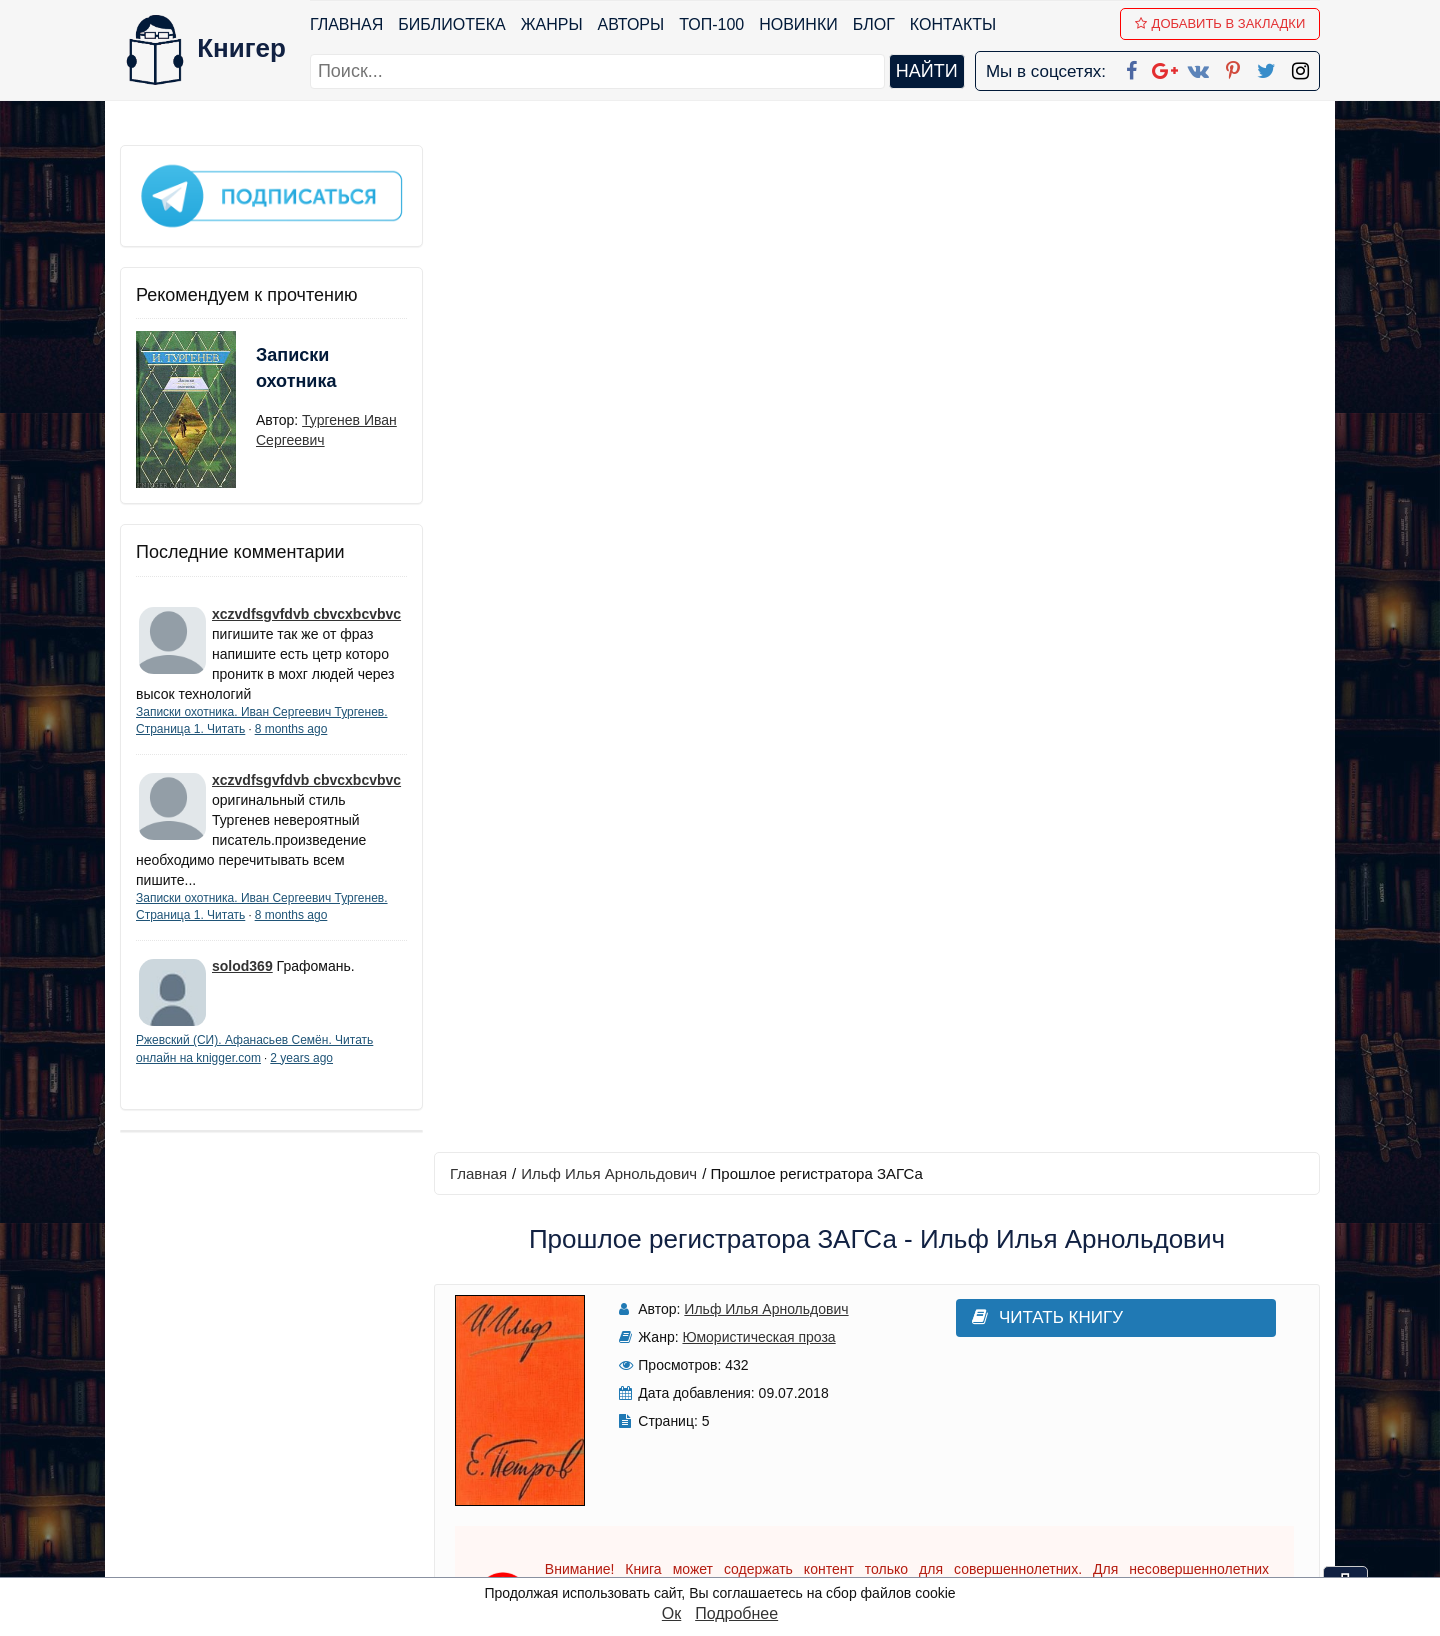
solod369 (242, 966)
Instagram (749, 1534)
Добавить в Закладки (1220, 23)
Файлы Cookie (1048, 1430)
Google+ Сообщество (796, 1430)
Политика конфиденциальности (1114, 1404)
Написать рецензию (878, 1028)
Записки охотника (296, 367)
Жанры (552, 24)
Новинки (798, 24)
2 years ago (301, 1057)
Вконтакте (752, 1456)
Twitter (737, 1508)
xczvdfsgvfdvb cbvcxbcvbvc (306, 613)
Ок (671, 1613)
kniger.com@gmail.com (1126, 1378)
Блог (874, 24)
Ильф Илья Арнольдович (610, 166)
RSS (729, 1560)
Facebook (746, 1378)
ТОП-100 (711, 24)
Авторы (631, 24)
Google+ (747, 1404)
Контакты (953, 24)
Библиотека (451, 24)
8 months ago (291, 728)
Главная (346, 24)
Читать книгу (1042, 311)
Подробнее (736, 1613)
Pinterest (743, 1482)
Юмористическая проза (757, 331)
